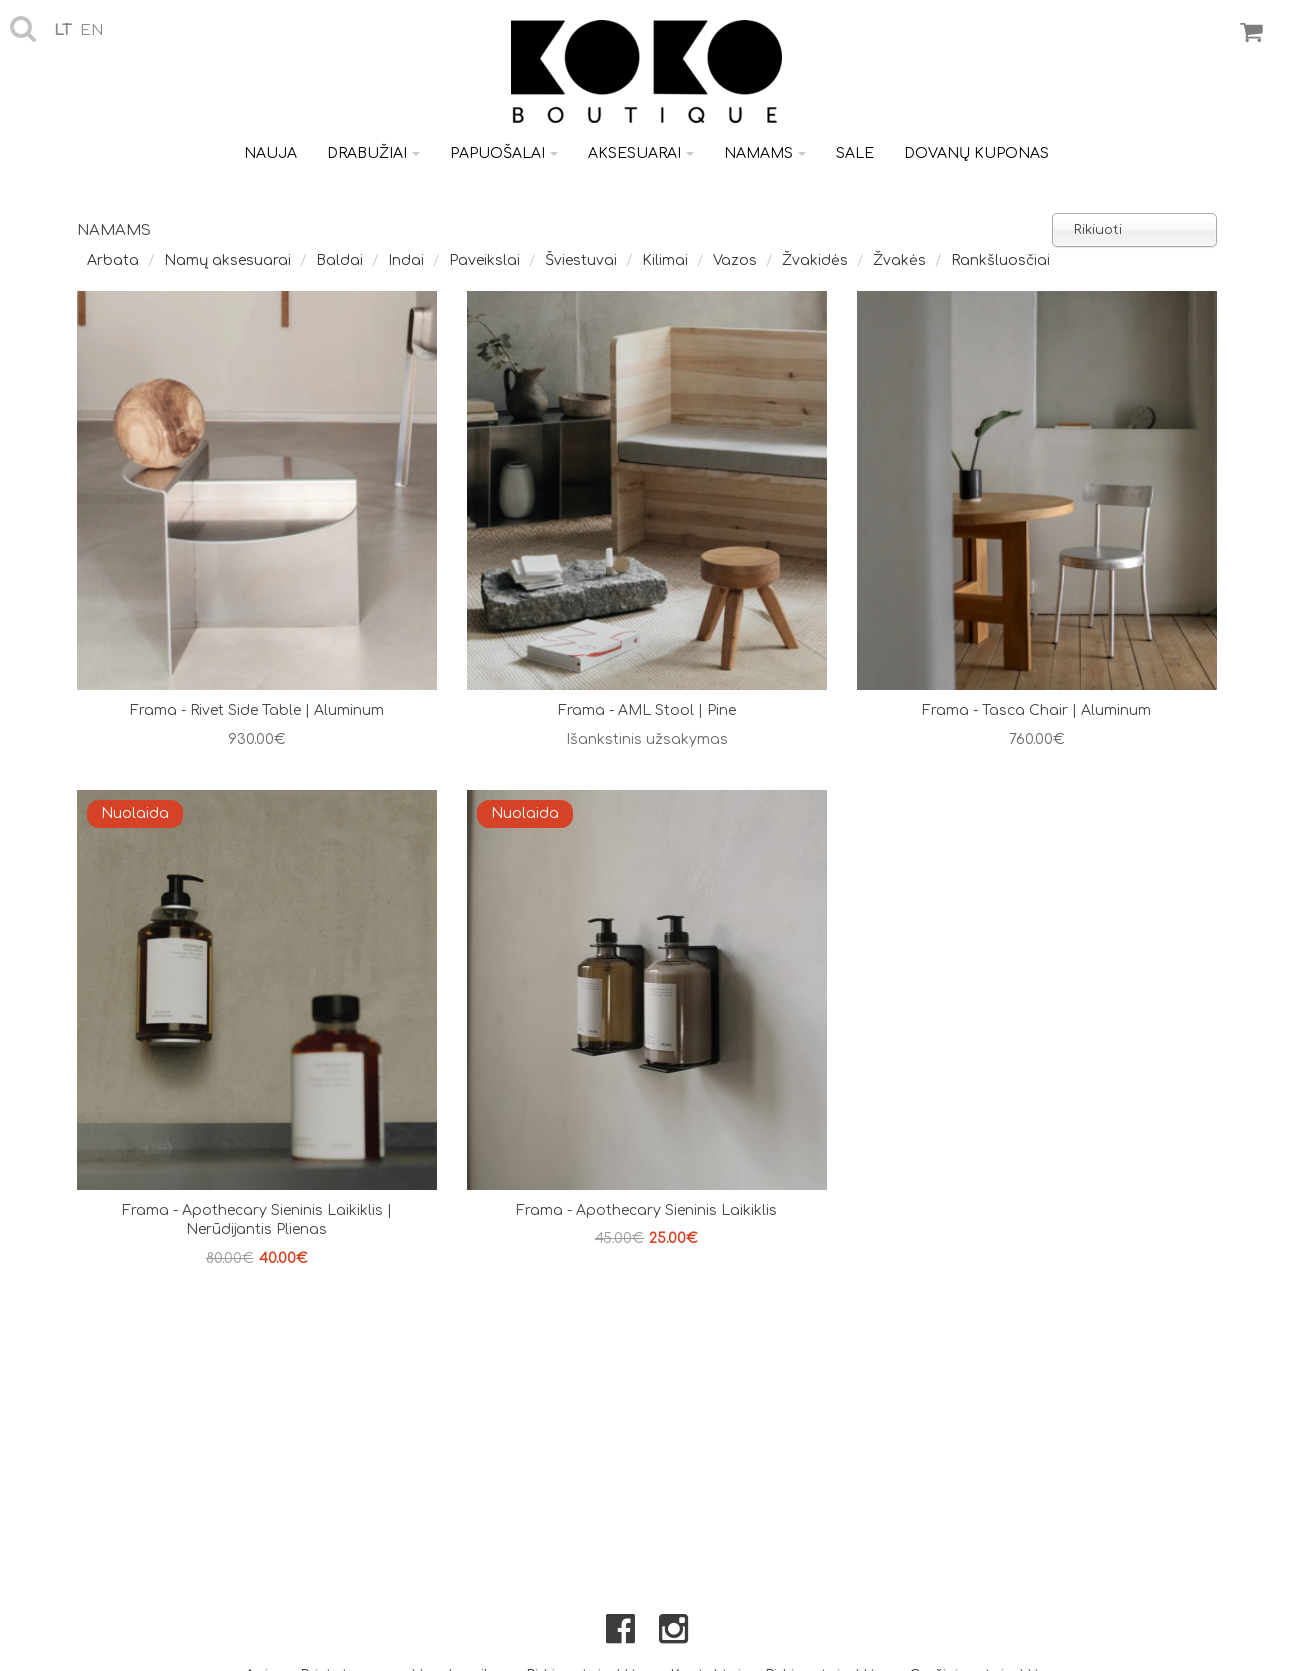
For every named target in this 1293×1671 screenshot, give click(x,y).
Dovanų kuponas (976, 153)
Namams (765, 153)
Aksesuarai (641, 153)
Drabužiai (373, 153)
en (91, 30)
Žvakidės (815, 260)
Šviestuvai (581, 260)
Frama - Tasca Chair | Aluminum (1036, 710)
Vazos (735, 260)
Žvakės (899, 260)
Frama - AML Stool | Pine (647, 710)
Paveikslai (484, 260)
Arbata (113, 260)
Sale (855, 153)
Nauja (270, 153)
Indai (406, 260)
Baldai (339, 260)
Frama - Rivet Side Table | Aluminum (257, 710)
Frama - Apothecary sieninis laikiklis (646, 1210)
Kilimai (665, 260)
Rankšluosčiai (1000, 260)
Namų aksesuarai (227, 260)
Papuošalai (504, 153)
